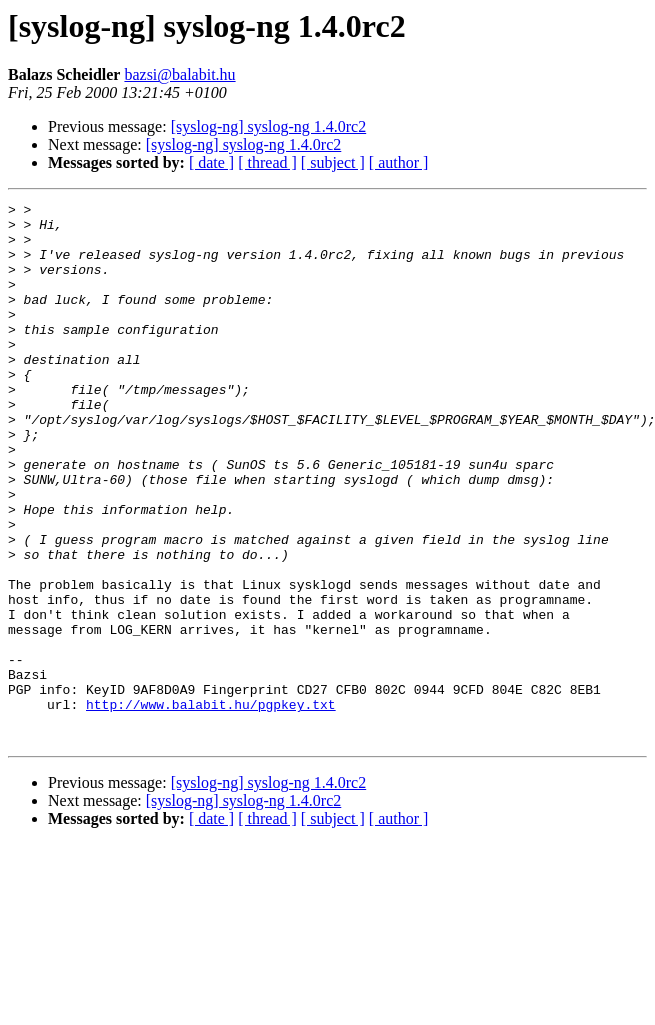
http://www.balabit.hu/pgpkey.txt (211, 806)
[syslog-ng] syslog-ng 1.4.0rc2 (269, 126)
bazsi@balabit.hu (179, 74)
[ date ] (211, 162)
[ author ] (399, 162)
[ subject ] (333, 162)
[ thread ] (267, 162)
